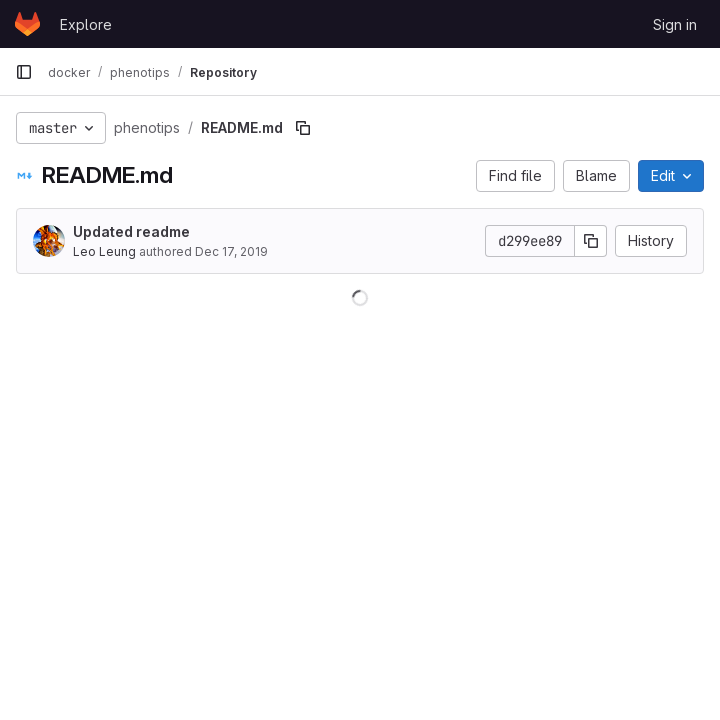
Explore (86, 24)
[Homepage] (27, 24)
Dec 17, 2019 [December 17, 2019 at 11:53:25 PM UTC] (231, 251)
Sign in (675, 24)
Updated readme (131, 231)
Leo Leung (104, 251)
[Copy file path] (303, 128)
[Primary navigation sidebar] (24, 72)
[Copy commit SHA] (591, 241)
